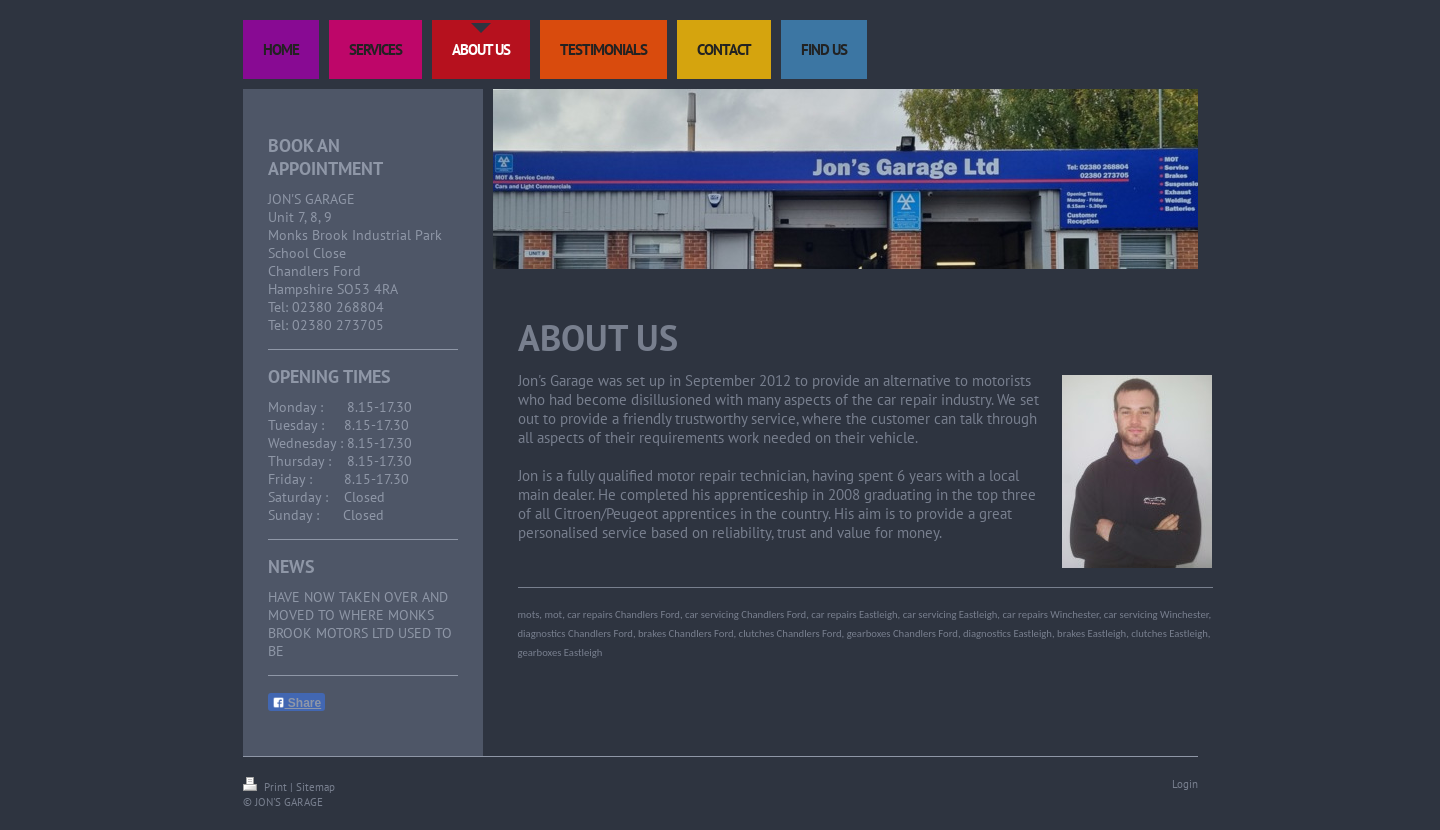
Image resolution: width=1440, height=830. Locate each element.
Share (297, 703)
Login (1185, 784)
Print (266, 787)
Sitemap (315, 787)
